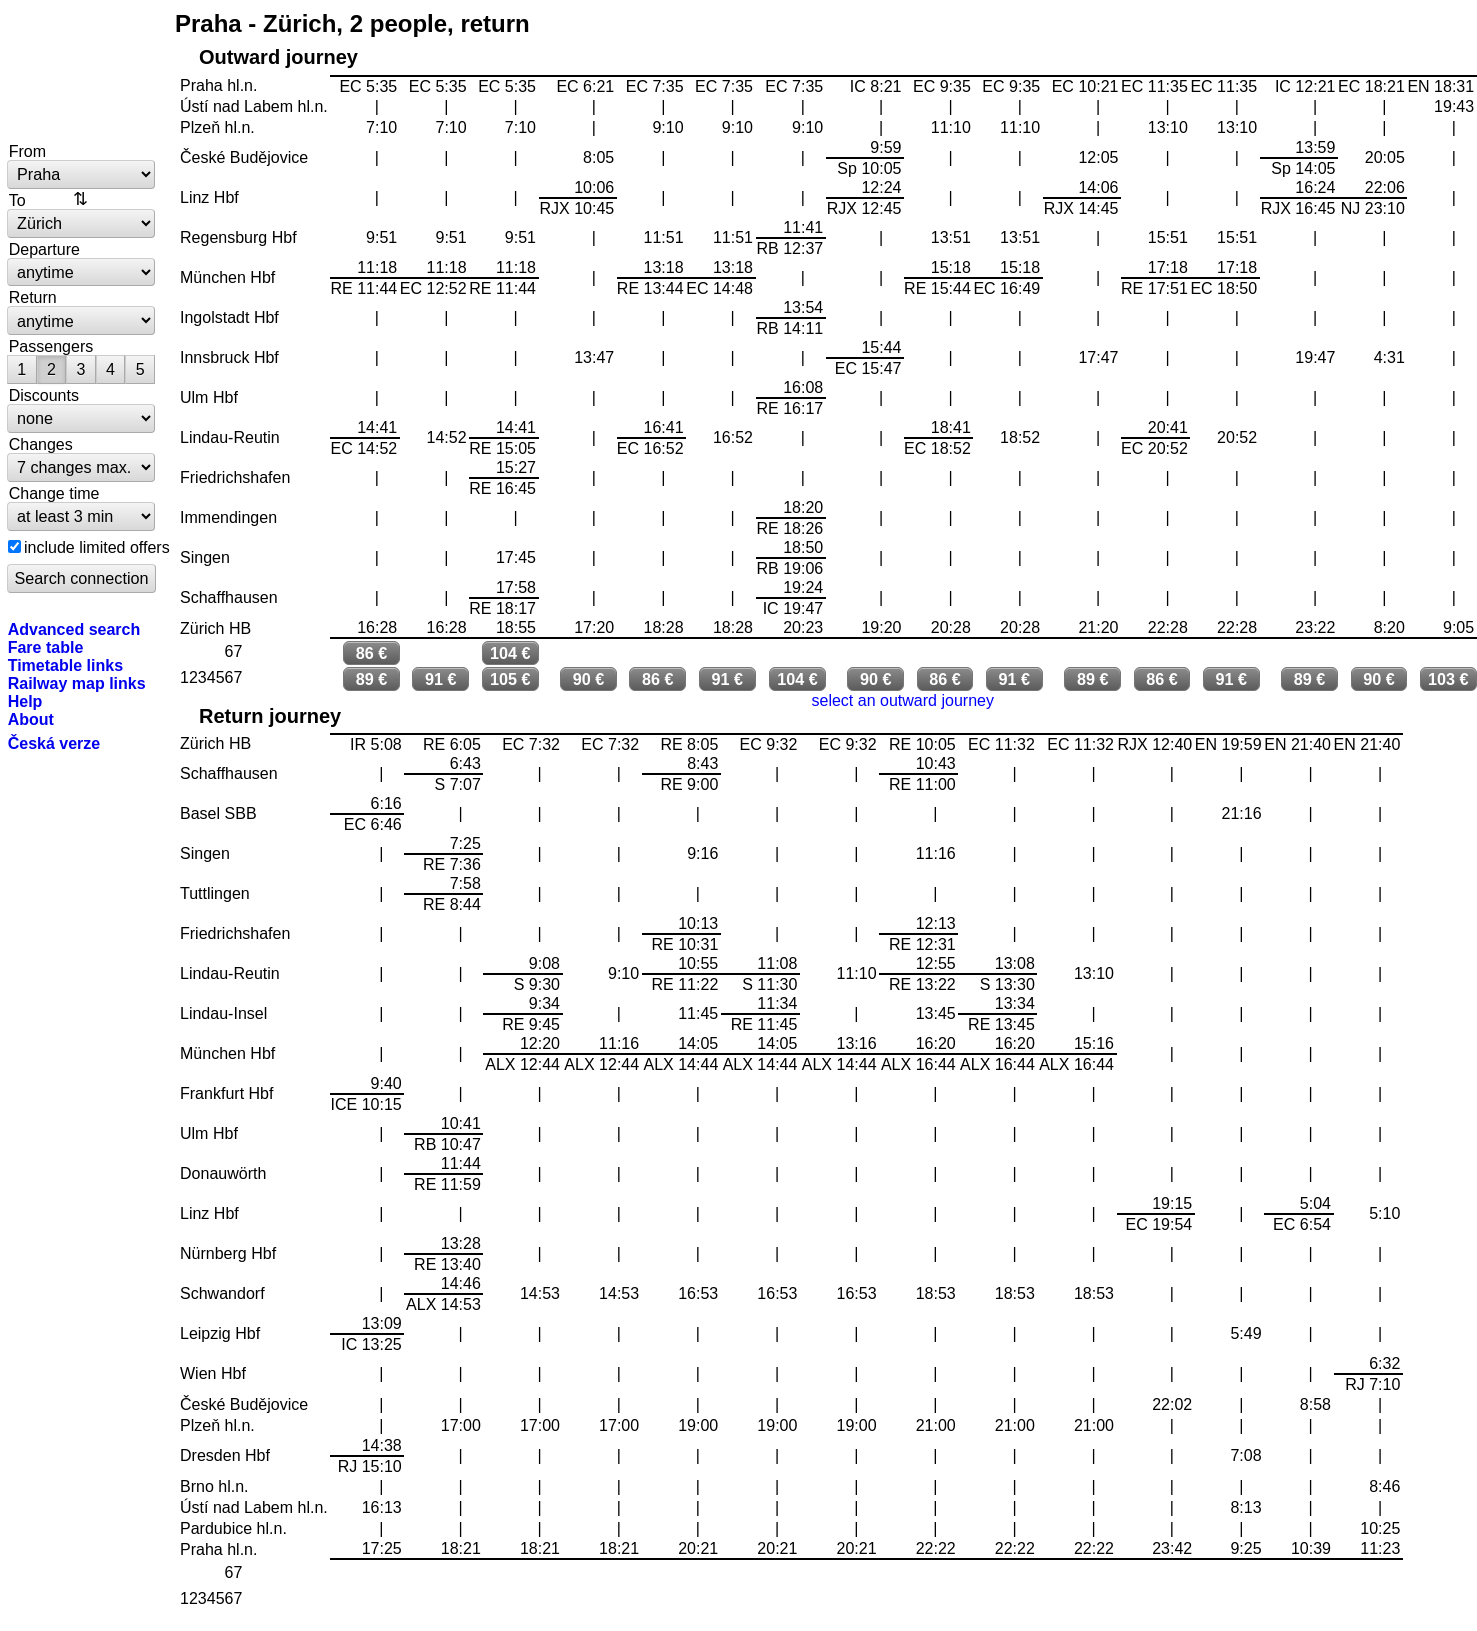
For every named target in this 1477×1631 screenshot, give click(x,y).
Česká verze (54, 743)
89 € (372, 679)
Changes (41, 444)
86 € (372, 653)
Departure (44, 249)
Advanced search (74, 629)
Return (33, 297)
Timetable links (65, 665)
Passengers (51, 346)
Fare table (46, 647)
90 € (589, 679)
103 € (1448, 679)
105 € (510, 679)
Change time (54, 493)
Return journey (270, 716)
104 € (510, 653)
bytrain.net (82, 72)
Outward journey (278, 57)
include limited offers (97, 547)
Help (25, 701)
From (27, 151)
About (31, 719)
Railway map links (77, 683)
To (17, 200)
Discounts (44, 395)
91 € (441, 679)
